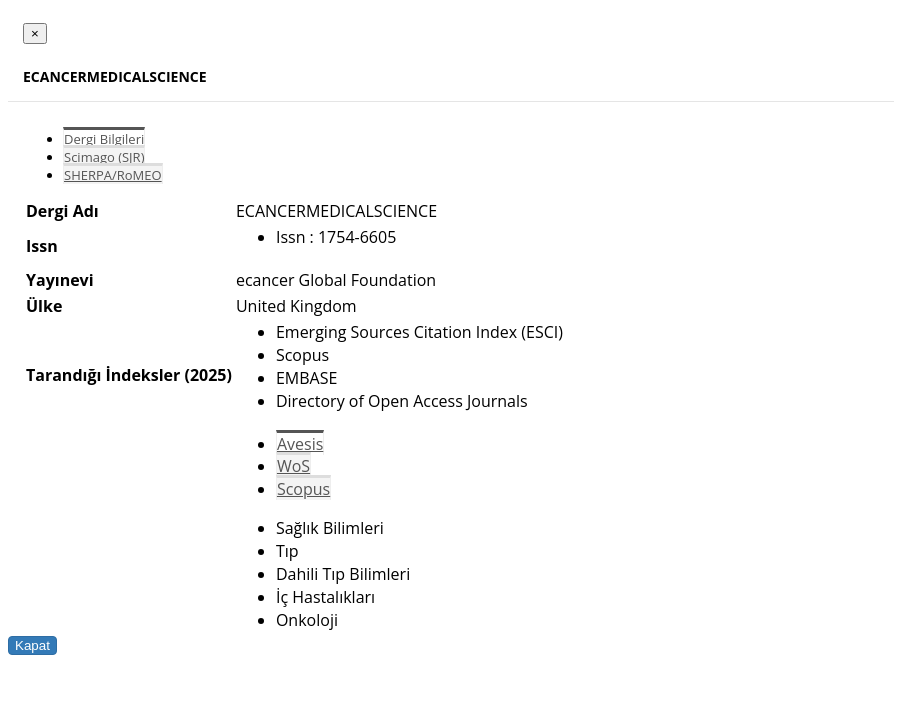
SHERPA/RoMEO (113, 175)
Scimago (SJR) (104, 157)
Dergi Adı (62, 211)
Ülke (44, 306)
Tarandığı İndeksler (103, 375)
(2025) (207, 375)
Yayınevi (60, 280)
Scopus (303, 489)
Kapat (32, 645)
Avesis (300, 444)
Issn (42, 246)
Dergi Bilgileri (104, 139)
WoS (293, 466)
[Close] (35, 33)
